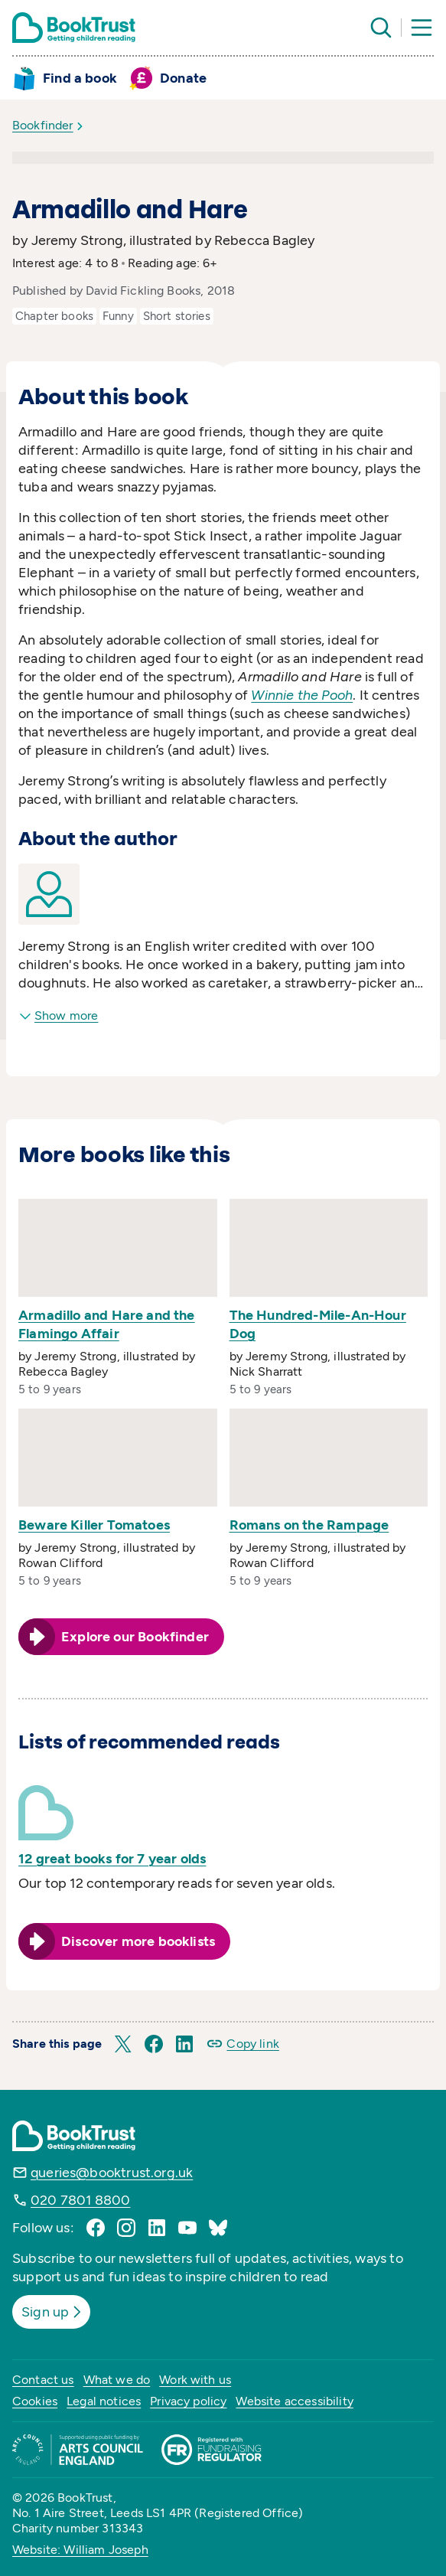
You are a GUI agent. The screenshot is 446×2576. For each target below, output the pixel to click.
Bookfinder (42, 125)
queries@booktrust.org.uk (112, 2172)
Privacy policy (188, 2401)
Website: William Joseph (80, 2549)
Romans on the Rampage (309, 1525)
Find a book (80, 78)
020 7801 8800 (80, 2200)
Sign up (52, 2311)
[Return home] (73, 27)
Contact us (43, 2379)
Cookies (34, 2401)
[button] (123, 2044)
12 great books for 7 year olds (112, 1858)
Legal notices (104, 2401)
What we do (117, 2379)
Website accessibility (294, 2401)
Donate (183, 78)
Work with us (195, 2379)
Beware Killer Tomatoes (94, 1525)
